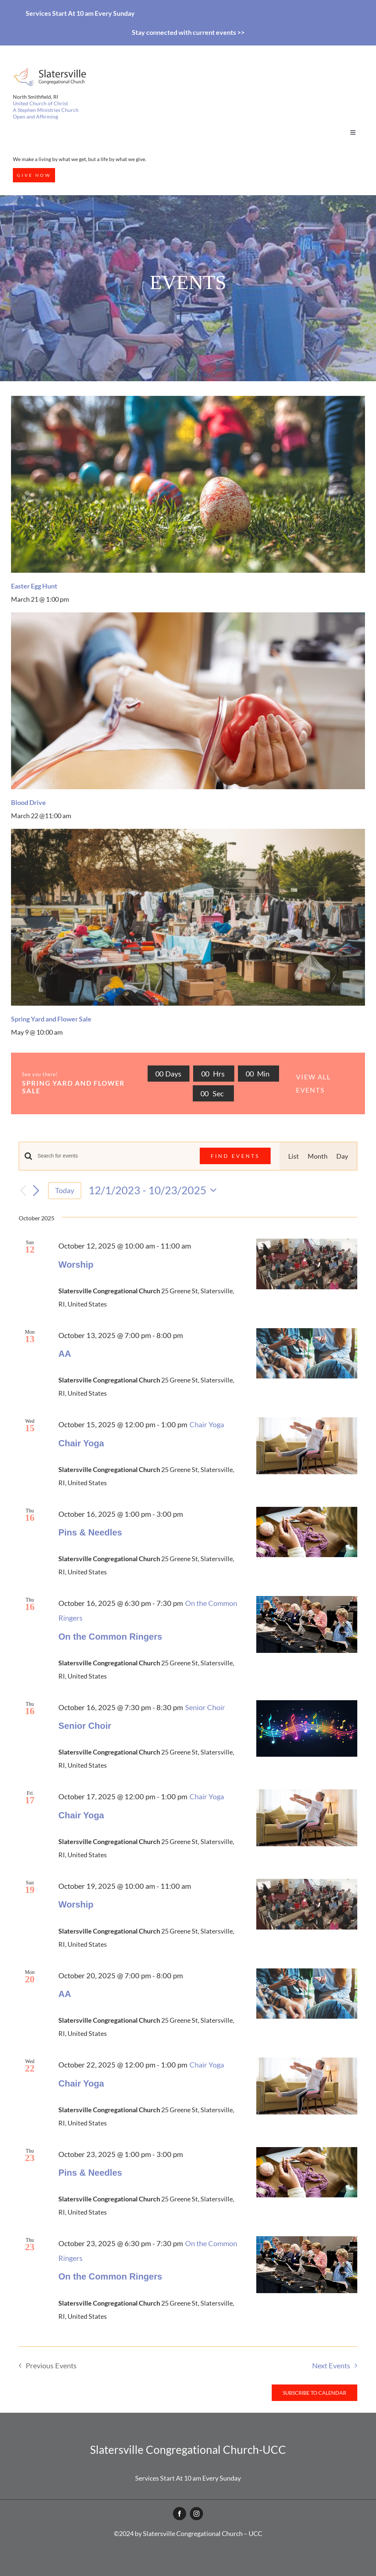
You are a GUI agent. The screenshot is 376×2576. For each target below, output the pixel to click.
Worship (76, 1264)
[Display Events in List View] (293, 1156)
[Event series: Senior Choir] (205, 1707)
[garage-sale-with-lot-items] (188, 832)
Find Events (235, 1156)
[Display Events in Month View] (318, 1156)
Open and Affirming (35, 116)
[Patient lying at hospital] (188, 616)
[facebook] (179, 2513)
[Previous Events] (23, 1190)
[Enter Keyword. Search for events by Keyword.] (114, 1155)
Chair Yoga (81, 1443)
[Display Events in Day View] (342, 1156)
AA (64, 1354)
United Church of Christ (40, 103)
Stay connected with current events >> (188, 32)
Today (64, 1190)
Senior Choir (84, 1726)
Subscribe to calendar (314, 2393)
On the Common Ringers (110, 1637)
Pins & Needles (90, 1532)
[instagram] (196, 2513)
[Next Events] (36, 1190)
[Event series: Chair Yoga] (206, 1424)
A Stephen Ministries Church (46, 110)
